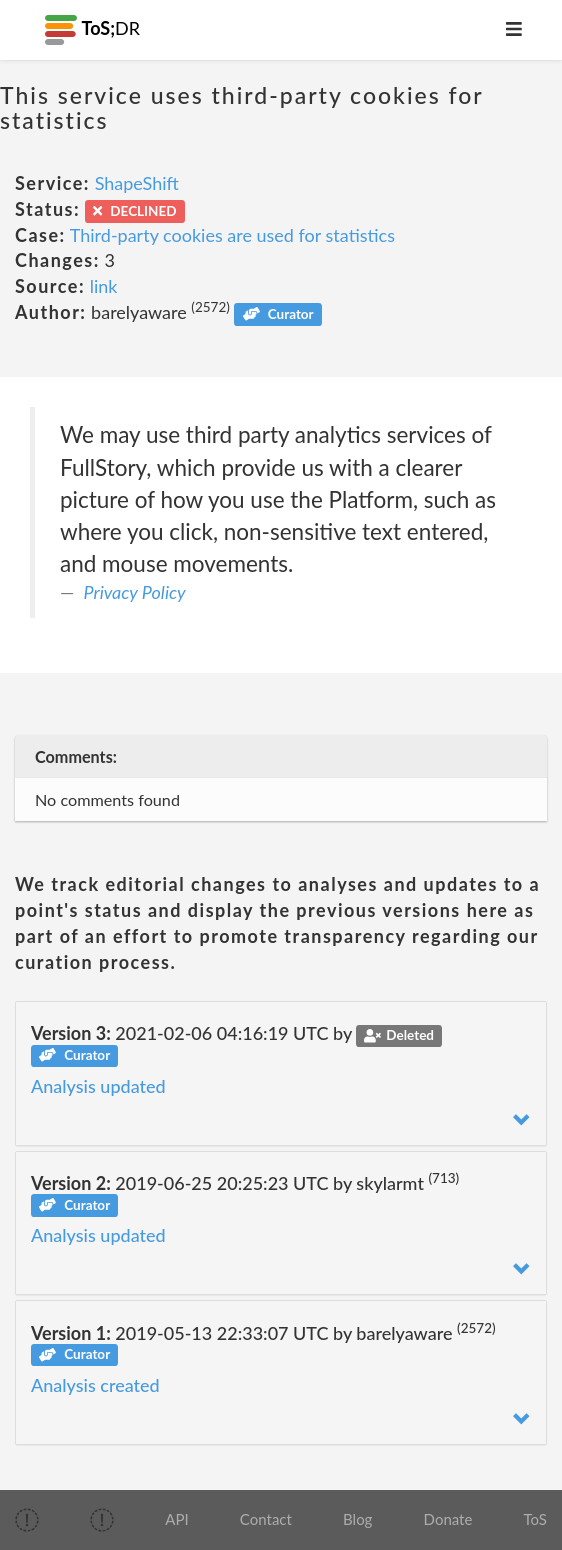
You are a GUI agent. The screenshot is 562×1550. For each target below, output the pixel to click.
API (176, 1519)
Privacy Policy (135, 592)
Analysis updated (98, 1086)
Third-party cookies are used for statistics (232, 235)
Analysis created (95, 1385)
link (104, 286)
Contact (266, 1519)
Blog (357, 1519)
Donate (448, 1519)
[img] (27, 1520)
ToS (535, 1519)
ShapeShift (137, 183)
